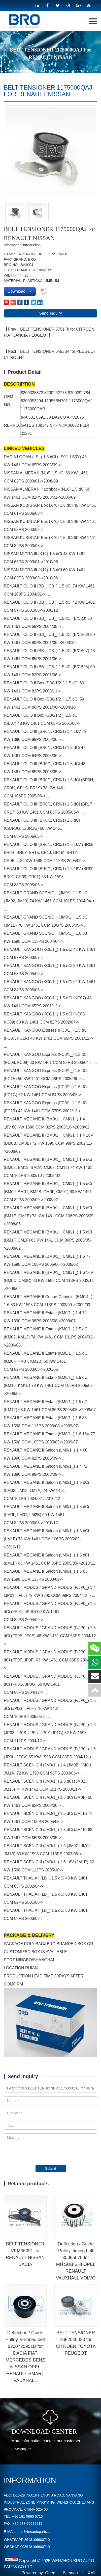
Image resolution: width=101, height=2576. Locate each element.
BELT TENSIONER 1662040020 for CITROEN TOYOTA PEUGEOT (76, 2343)
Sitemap (70, 2573)
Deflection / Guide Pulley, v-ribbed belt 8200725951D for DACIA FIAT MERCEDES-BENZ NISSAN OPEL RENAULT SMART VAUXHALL (25, 2356)
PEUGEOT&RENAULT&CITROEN (59, 71)
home (12, 71)
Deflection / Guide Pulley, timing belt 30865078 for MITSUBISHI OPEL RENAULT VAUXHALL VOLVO (76, 2260)
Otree (50, 2573)
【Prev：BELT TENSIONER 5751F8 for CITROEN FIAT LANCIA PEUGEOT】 (49, 332)
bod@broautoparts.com (35, 2532)
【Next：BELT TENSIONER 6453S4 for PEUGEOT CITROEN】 (50, 354)
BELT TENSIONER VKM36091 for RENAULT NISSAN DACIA (25, 2254)
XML (92, 2573)
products (26, 71)
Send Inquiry (50, 313)
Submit (50, 2168)
